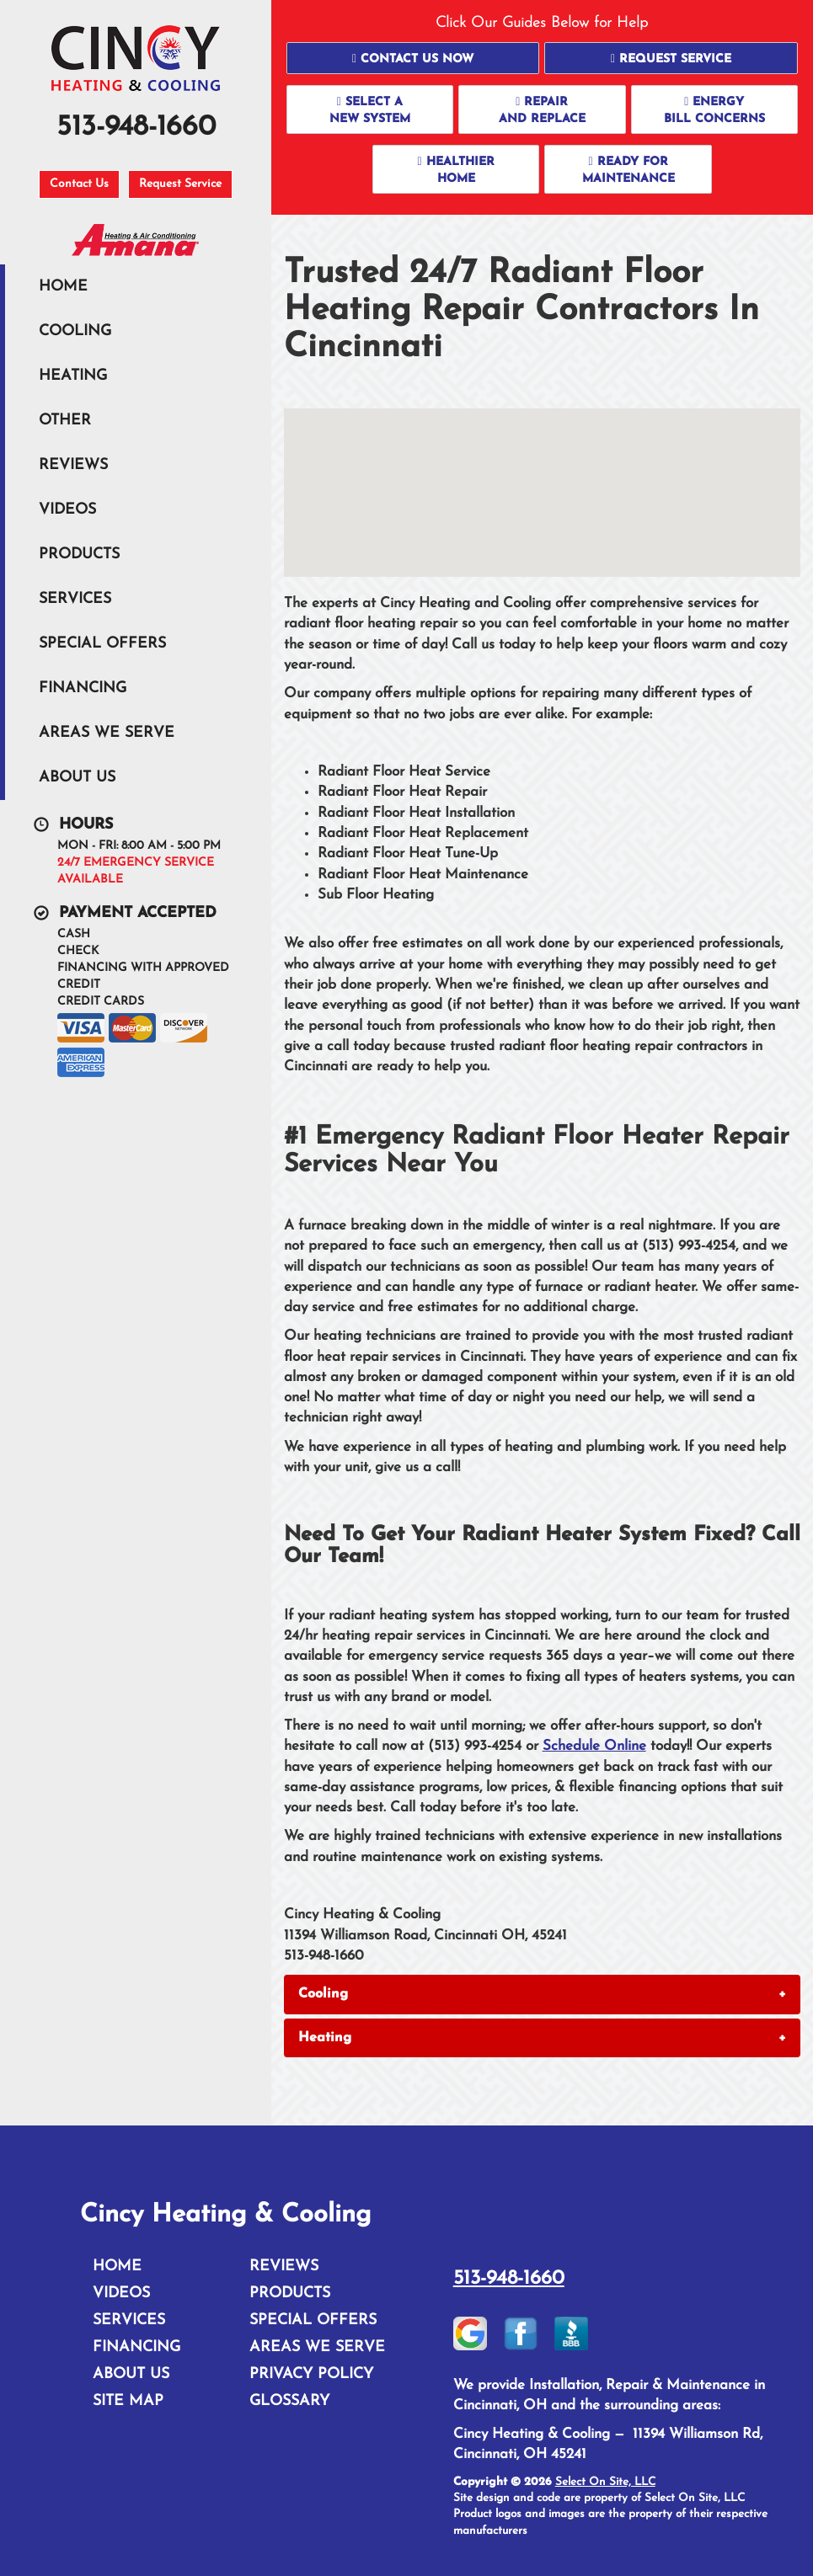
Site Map (128, 2401)
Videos (67, 510)
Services (75, 599)
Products (79, 554)
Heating (73, 376)
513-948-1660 (508, 2279)
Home (63, 287)
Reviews (73, 465)
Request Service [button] (180, 184)
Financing (82, 688)
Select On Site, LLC (605, 2482)
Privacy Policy (311, 2374)
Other (65, 420)
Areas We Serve (106, 733)
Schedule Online (594, 1746)
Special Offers (102, 644)
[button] (413, 58)
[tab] (542, 1994)
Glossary (289, 2401)
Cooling (75, 331)
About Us (77, 778)
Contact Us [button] (79, 184)
